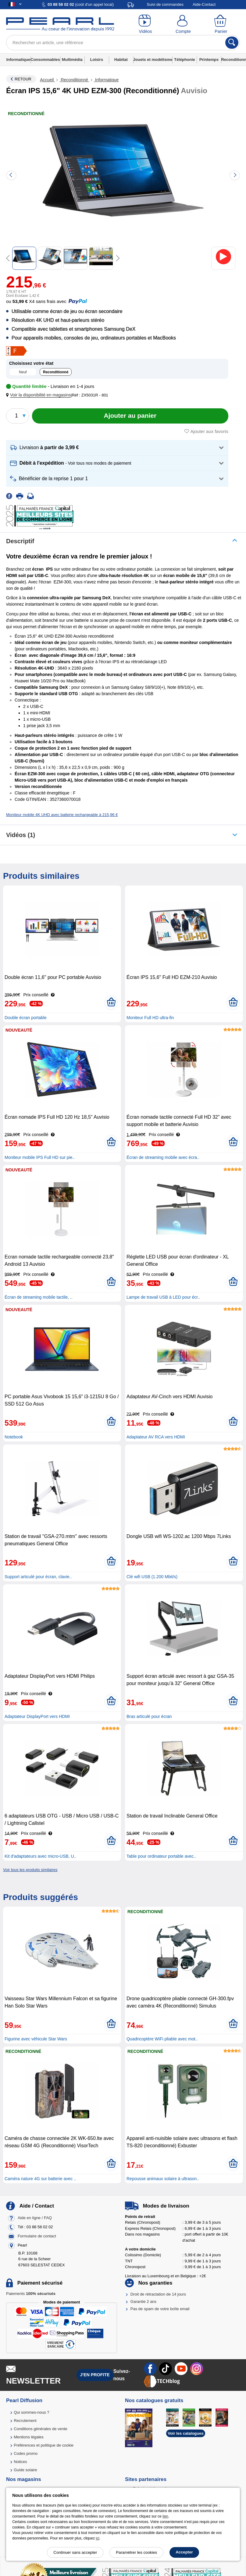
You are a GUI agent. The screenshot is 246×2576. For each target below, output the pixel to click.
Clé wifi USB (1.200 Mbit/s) (152, 1576)
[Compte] (183, 24)
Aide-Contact (204, 4)
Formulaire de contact (37, 2236)
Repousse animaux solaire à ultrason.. (163, 2178)
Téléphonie (184, 59)
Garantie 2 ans (143, 2301)
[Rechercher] (231, 43)
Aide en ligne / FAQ (35, 2217)
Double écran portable (26, 1017)
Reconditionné (74, 79)
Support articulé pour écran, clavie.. (38, 1576)
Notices (20, 2461)
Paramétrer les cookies (136, 2552)
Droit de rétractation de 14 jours (158, 2294)
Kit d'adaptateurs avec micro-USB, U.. (40, 1856)
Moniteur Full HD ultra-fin (150, 1017)
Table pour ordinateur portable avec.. (161, 1856)
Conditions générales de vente (40, 2428)
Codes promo (25, 2453)
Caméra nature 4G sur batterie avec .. (40, 2178)
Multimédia (72, 59)
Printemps (209, 59)
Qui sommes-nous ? (31, 2412)
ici (97, 2538)
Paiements (30, 2293)
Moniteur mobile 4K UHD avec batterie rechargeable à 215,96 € (62, 814)
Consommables (45, 59)
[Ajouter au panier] (130, 416)
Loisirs (96, 59)
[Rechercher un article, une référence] (123, 42)
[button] (40, 395)
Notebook (14, 1436)
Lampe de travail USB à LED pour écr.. (163, 1297)
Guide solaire (25, 2470)
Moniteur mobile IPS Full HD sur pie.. (40, 1157)
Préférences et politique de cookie (43, 2445)
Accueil (47, 79)
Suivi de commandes (165, 4)
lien (165, 2516)
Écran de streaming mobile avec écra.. (163, 1157)
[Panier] (221, 24)
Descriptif (20, 541)
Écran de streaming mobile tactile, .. (39, 1297)
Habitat (121, 59)
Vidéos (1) (20, 835)
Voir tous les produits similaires (30, 1869)
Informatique (18, 59)
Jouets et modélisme (153, 59)
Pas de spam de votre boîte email (160, 2309)
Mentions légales (29, 2437)
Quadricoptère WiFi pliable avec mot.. (162, 2038)
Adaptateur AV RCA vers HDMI (156, 1436)
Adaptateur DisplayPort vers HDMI (37, 1716)
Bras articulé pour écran (149, 1716)
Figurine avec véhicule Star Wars (36, 2038)
